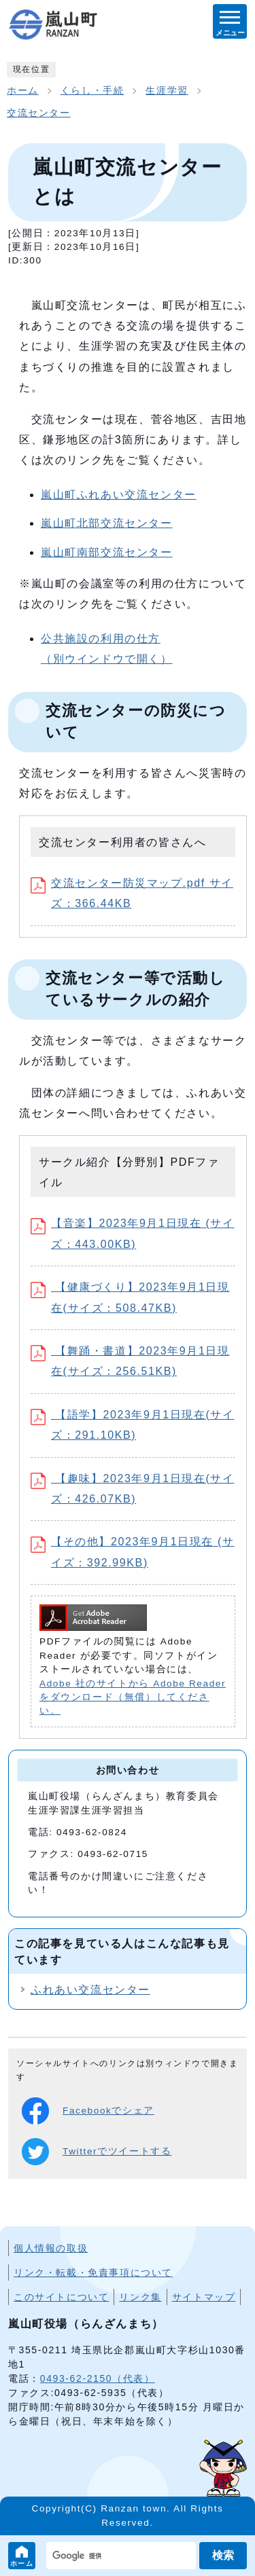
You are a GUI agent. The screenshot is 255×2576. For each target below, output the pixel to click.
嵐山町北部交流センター (107, 523)
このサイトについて (61, 2297)
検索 (223, 2555)
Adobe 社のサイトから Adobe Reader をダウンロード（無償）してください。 (132, 1697)
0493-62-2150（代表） (97, 2378)
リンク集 (140, 2297)
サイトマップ (204, 2297)
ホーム (22, 2563)
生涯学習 (167, 91)
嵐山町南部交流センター (107, 552)
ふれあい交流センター (90, 1989)
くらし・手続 (92, 91)
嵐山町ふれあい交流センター (119, 494)
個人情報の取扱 (51, 2248)
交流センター (39, 113)
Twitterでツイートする (96, 2151)
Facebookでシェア (88, 2110)
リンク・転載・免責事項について (93, 2272)
